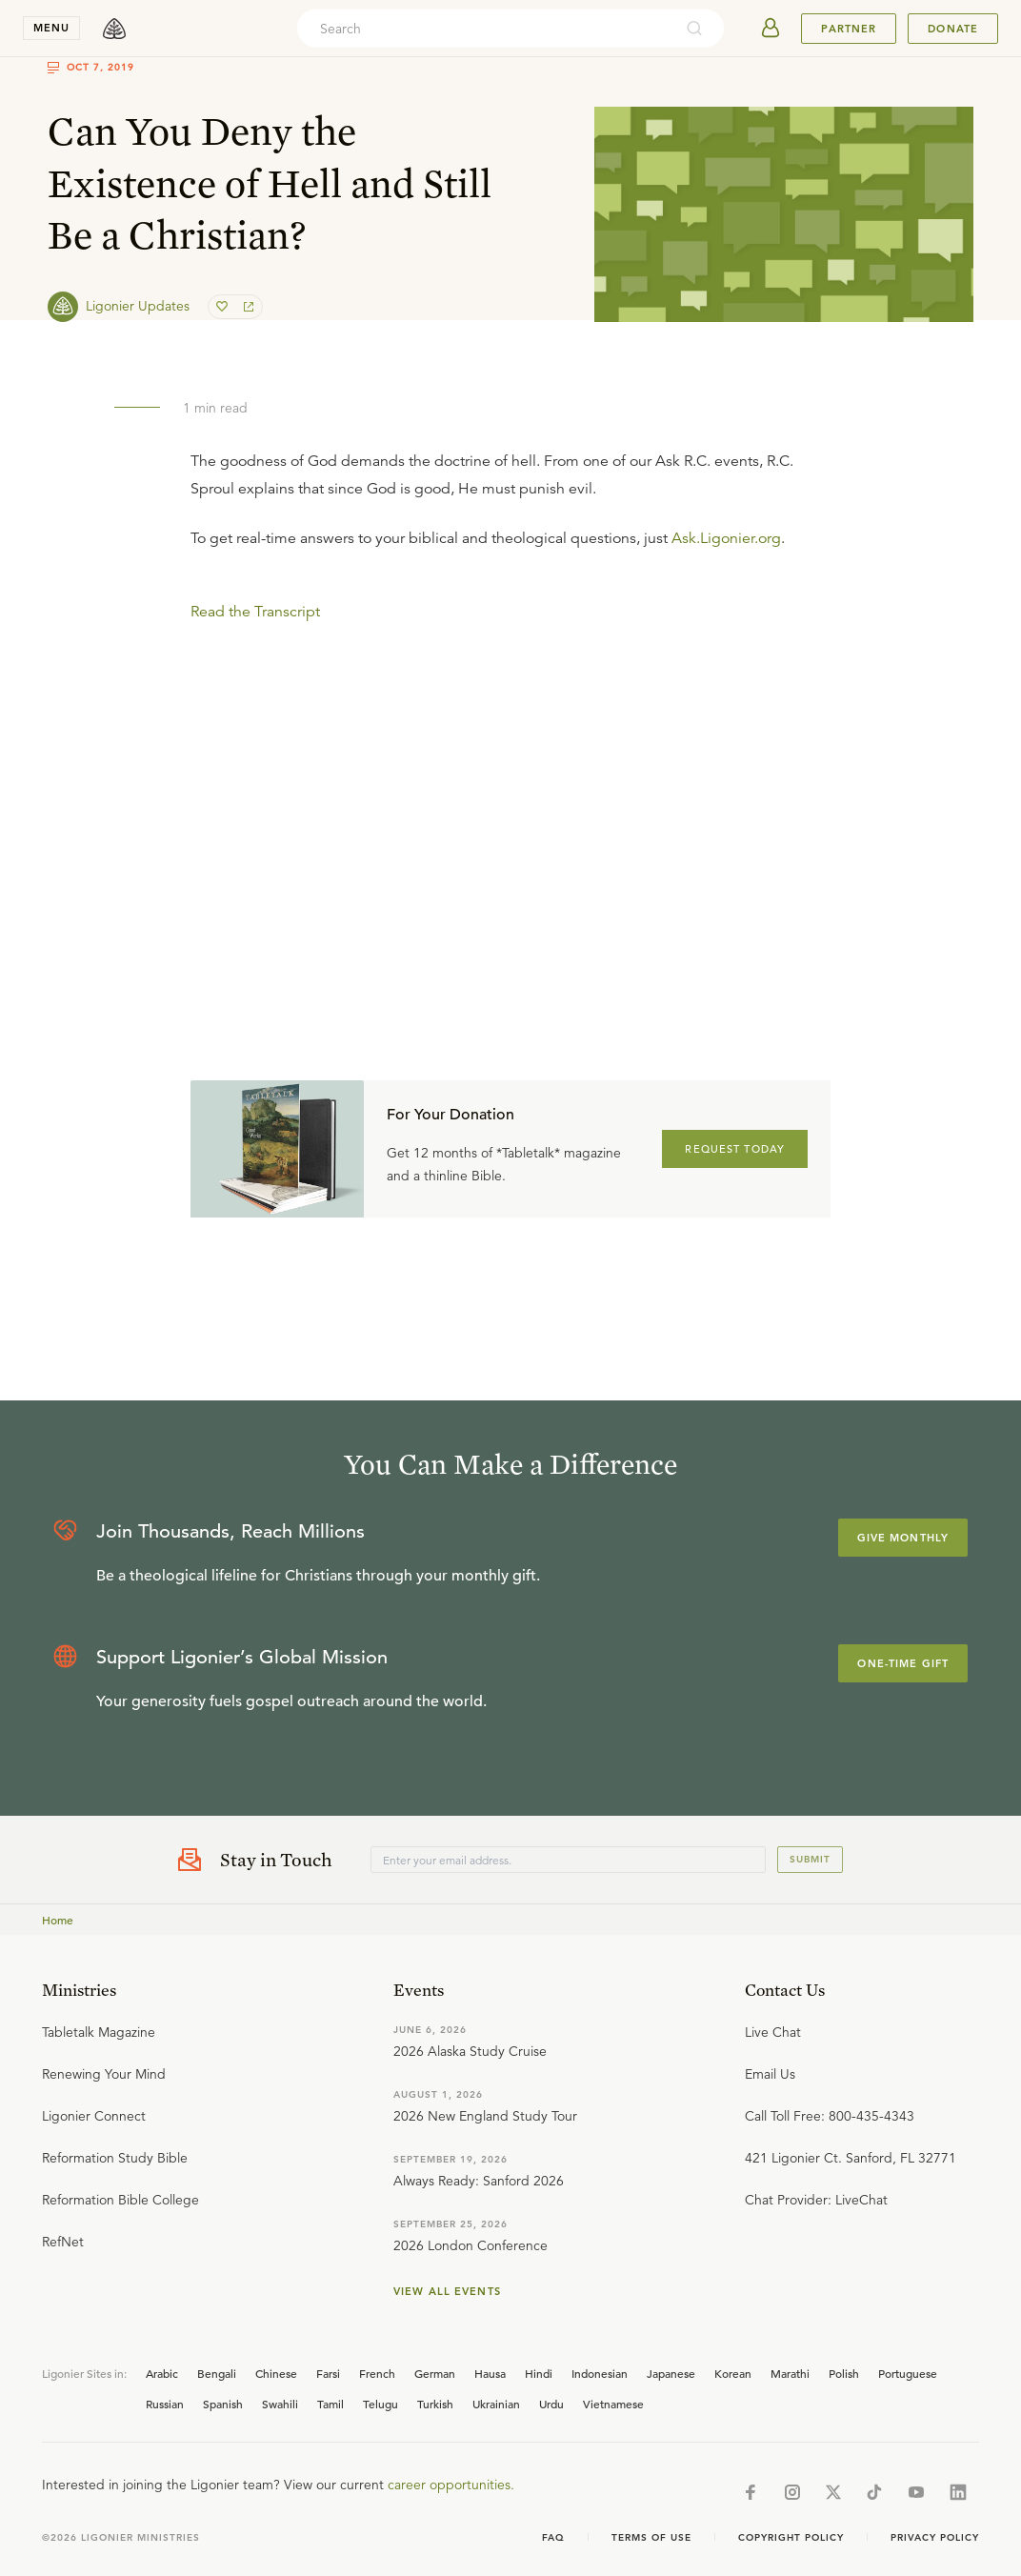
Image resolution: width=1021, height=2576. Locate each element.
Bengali (216, 2373)
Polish (844, 2373)
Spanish (223, 2403)
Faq (553, 2537)
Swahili (280, 2403)
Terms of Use (651, 2537)
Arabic (162, 2373)
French (377, 2373)
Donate (953, 28)
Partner (848, 28)
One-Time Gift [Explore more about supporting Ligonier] (903, 1663)
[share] (246, 306)
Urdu (551, 2403)
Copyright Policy (791, 2537)
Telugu (380, 2403)
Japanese (671, 2373)
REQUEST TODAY (735, 1149)
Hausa (490, 2373)
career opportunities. (451, 2484)
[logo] (114, 29)
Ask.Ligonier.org (726, 538)
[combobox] (485, 28)
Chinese (276, 2373)
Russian (165, 2403)
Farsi (328, 2373)
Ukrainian (496, 2403)
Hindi (538, 2373)
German (434, 2373)
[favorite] (223, 306)
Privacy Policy (935, 2537)
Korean (732, 2373)
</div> (510, 763)
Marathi (790, 2373)
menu (51, 27)
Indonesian (599, 2373)
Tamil (330, 2403)
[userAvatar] (770, 29)
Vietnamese (613, 2403)
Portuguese (907, 2373)
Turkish (435, 2403)
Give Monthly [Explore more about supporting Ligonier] (903, 1537)
